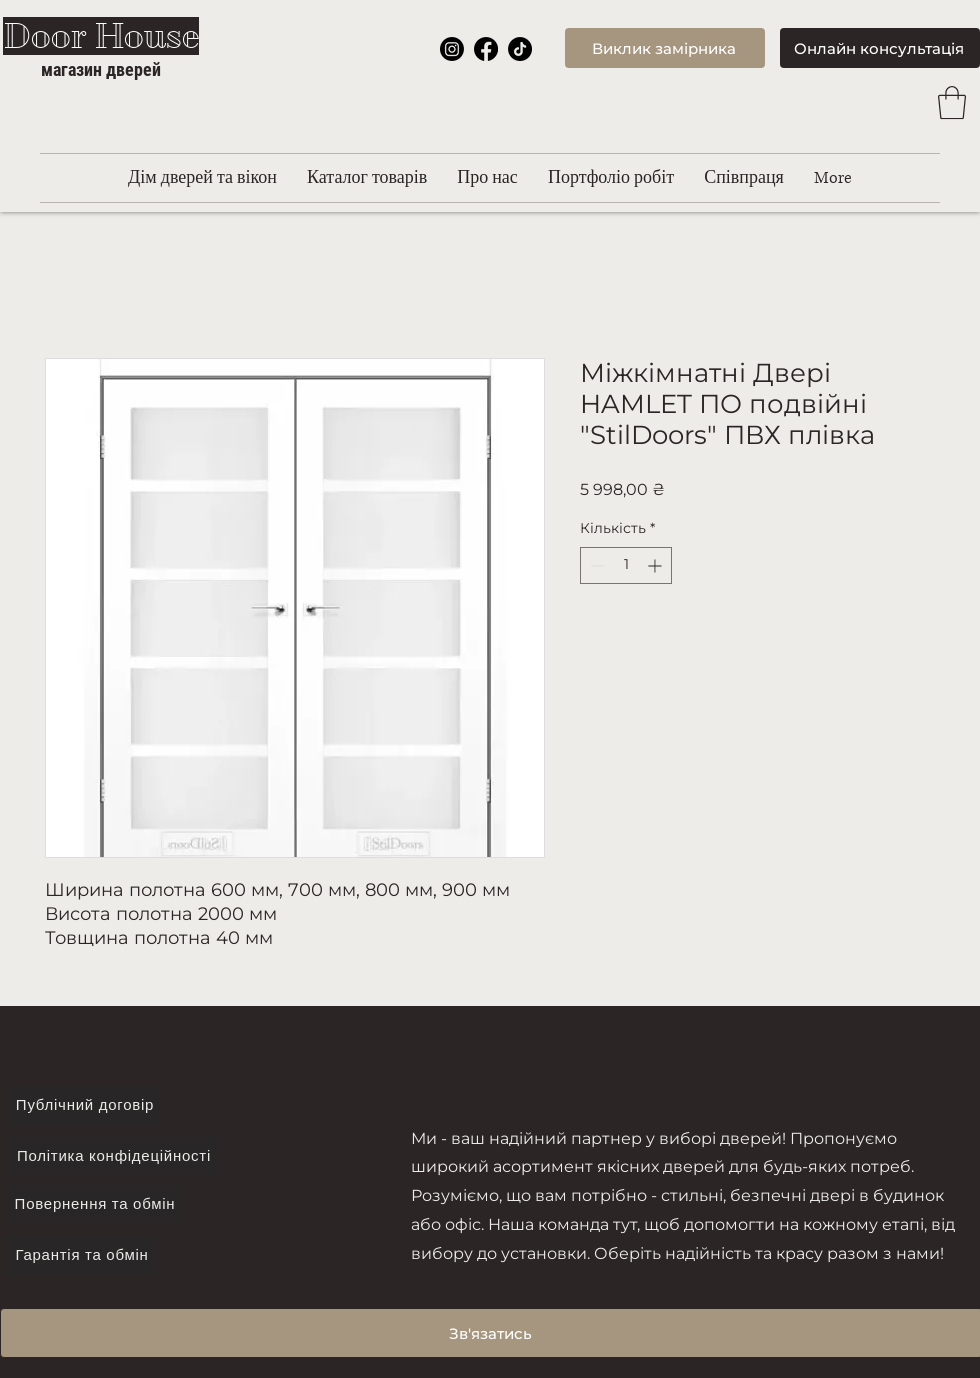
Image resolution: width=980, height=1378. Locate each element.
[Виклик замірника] (665, 48)
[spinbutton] (626, 565)
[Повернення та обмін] (95, 1204)
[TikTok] (520, 49)
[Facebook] (486, 49)
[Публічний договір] (85, 1105)
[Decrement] (595, 565)
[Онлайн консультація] (880, 48)
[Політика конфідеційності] (114, 1156)
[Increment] (656, 565)
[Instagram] (452, 49)
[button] (952, 102)
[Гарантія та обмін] (82, 1255)
